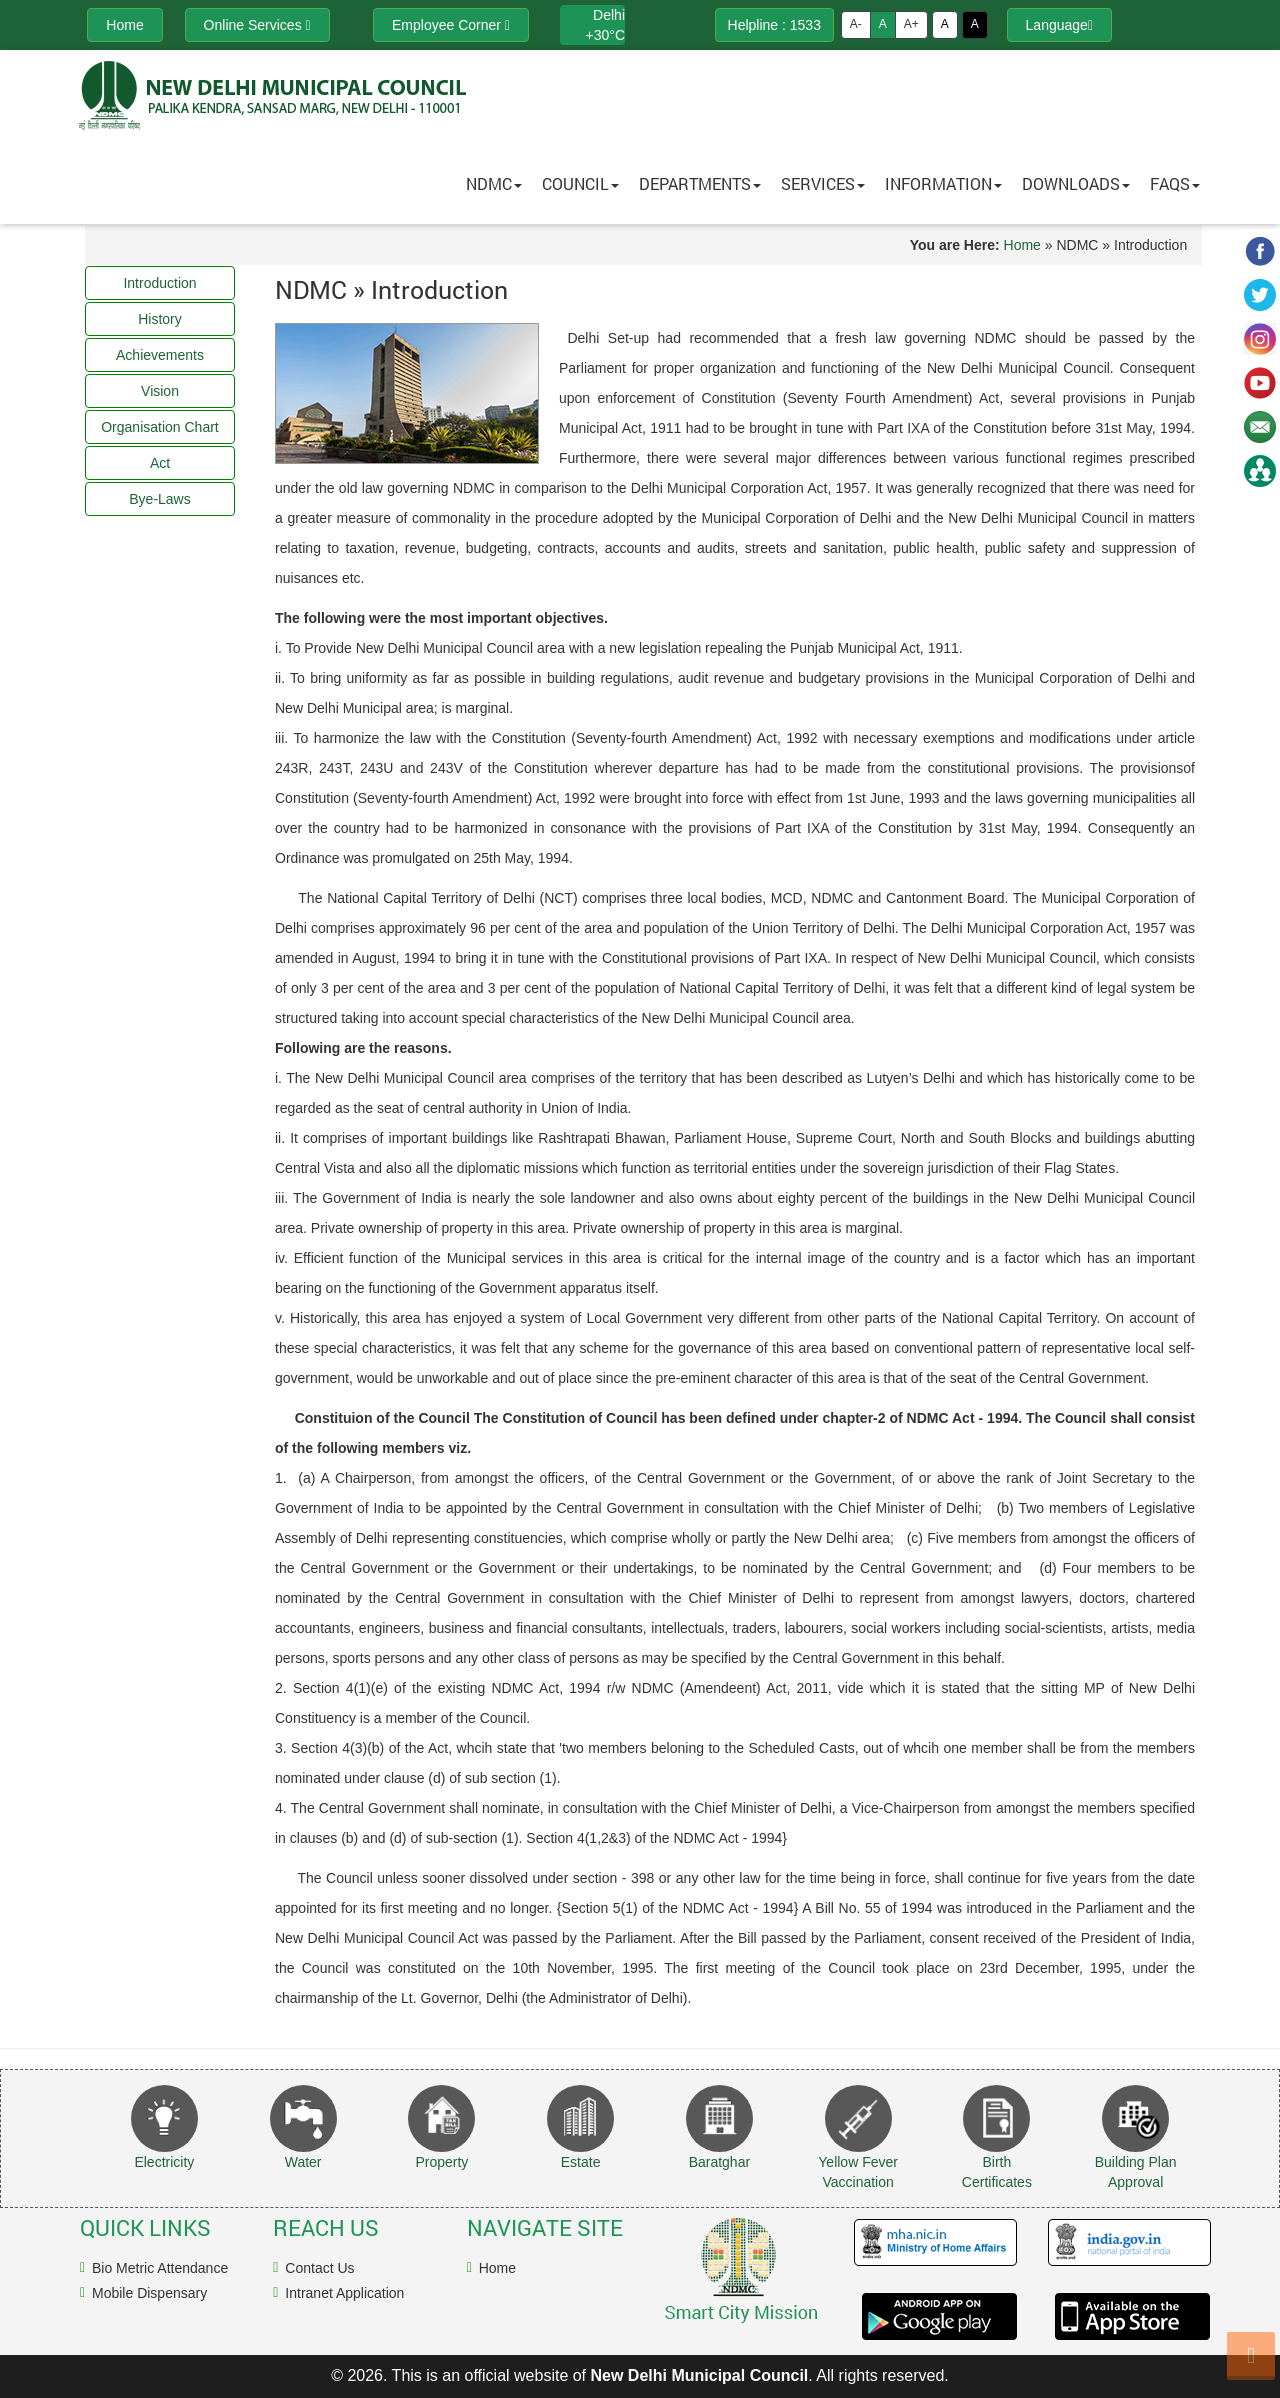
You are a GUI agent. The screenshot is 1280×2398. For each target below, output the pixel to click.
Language (1059, 25)
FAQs (1175, 183)
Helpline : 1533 (774, 25)
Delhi (609, 15)
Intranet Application (344, 2293)
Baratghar (719, 2162)
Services (823, 183)
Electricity (164, 2162)
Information (943, 183)
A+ (911, 24)
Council (580, 183)
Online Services (257, 25)
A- (856, 24)
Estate (581, 2162)
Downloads (1076, 183)
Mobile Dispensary (149, 2293)
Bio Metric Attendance (160, 2268)
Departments (700, 183)
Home (1022, 245)
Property (441, 2162)
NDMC (494, 183)
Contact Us (319, 2268)
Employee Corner (451, 25)
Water (303, 2162)
